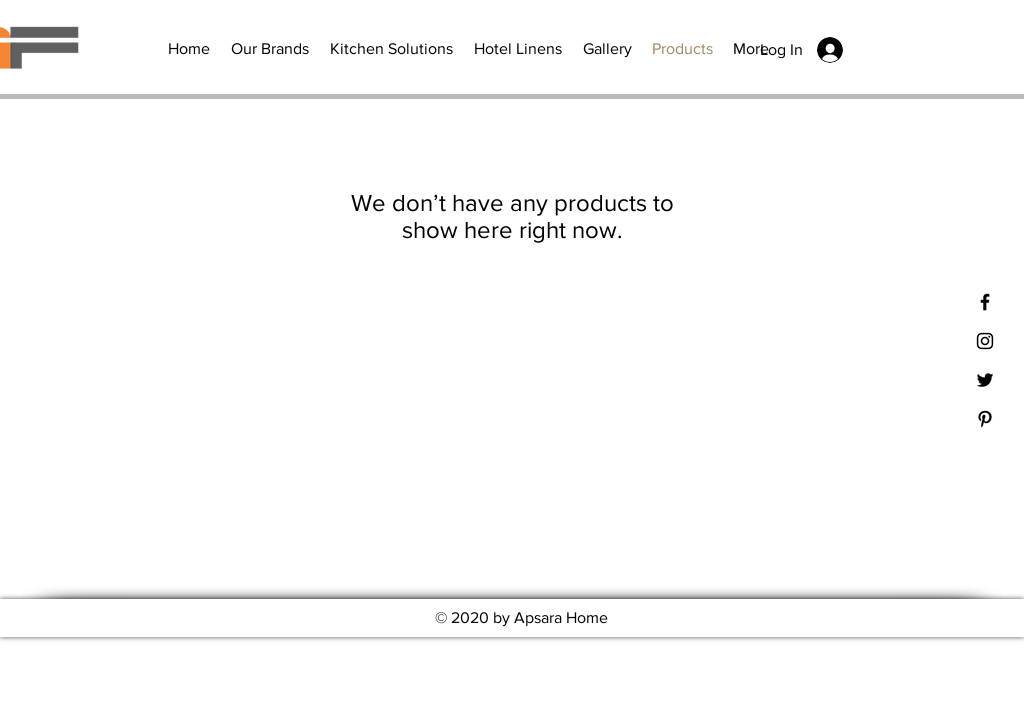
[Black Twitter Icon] (985, 380)
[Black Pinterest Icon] (985, 419)
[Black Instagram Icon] (985, 341)
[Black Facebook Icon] (985, 302)
